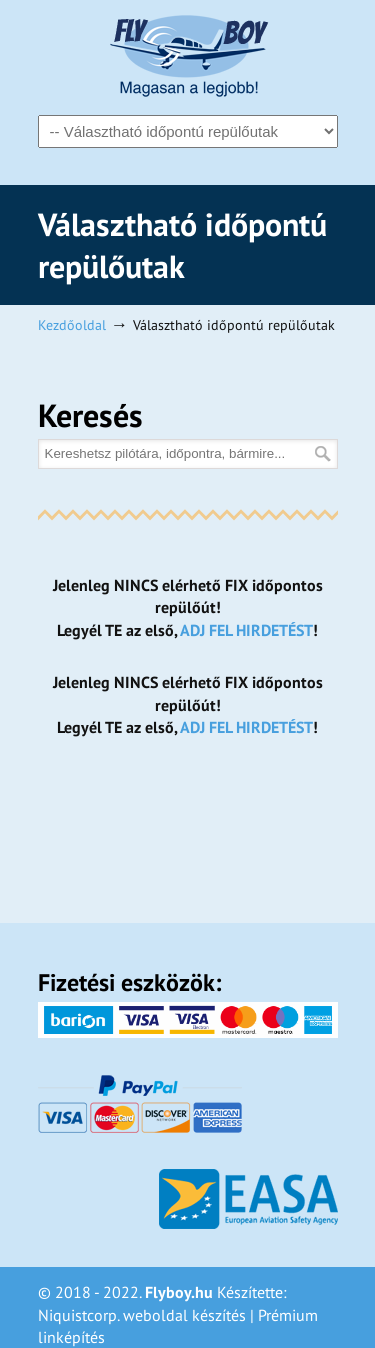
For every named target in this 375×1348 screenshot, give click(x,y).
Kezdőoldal (72, 324)
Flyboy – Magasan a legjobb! (188, 56)
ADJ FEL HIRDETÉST (246, 630)
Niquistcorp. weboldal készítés (142, 1315)
